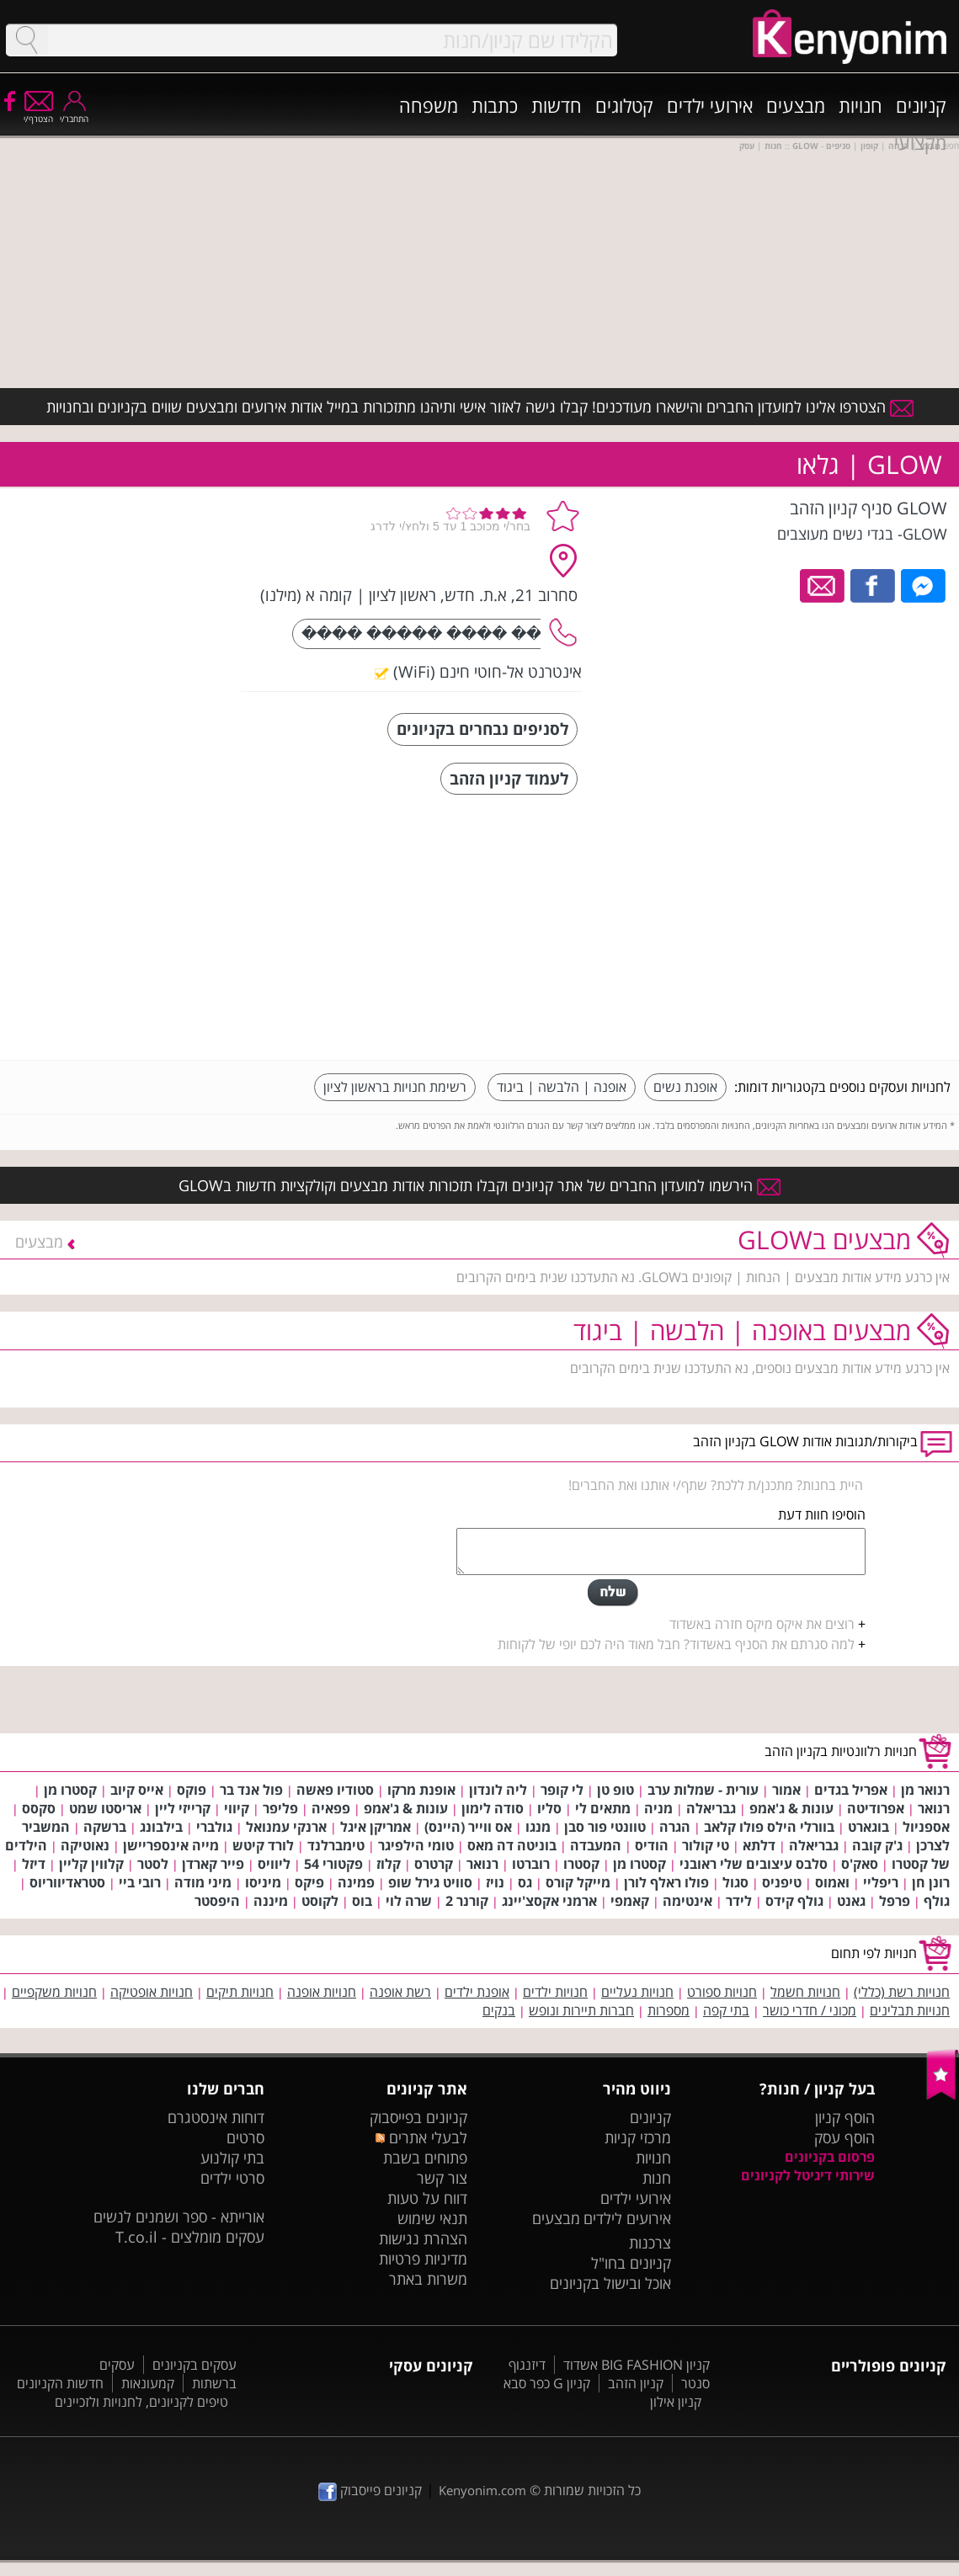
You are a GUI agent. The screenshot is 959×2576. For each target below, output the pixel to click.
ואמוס (832, 1882)
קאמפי (629, 1901)
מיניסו (263, 1882)
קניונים (921, 105)
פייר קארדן (213, 1864)
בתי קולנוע (232, 2158)
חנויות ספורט (722, 1992)
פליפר (280, 1808)
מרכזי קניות (638, 2137)
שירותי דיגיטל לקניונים (808, 2175)
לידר (739, 1901)
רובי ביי (140, 1882)
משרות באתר (428, 2279)
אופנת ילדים (477, 1992)
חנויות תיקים (240, 1992)
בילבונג (161, 1827)
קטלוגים (624, 105)
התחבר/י (74, 113)
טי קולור (705, 1845)
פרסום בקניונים (830, 2157)
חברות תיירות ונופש (581, 2010)
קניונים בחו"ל (631, 2263)
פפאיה (331, 1808)
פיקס (309, 1882)
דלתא (759, 1845)
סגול (735, 1882)
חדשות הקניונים (60, 2383)
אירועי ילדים (710, 105)
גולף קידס (794, 1901)
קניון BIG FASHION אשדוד (636, 2364)
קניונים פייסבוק (370, 2490)
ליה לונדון (498, 1789)
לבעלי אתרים (421, 2137)
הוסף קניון (845, 2117)
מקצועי (920, 142)
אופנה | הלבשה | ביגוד (561, 1087)
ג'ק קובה (877, 1845)
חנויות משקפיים (54, 1992)
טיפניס (782, 1882)
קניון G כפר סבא (546, 2383)
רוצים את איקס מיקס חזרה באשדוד (762, 1624)
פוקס (191, 1789)
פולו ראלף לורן (666, 1882)
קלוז (388, 1864)
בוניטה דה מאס (512, 1845)
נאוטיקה (85, 1845)
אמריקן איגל (375, 1827)
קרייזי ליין (182, 1808)
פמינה (356, 1882)
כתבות (495, 105)
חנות (656, 2178)
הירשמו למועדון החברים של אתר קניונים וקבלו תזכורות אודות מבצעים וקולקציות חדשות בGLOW (479, 1185)
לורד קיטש (263, 1845)
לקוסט (319, 1901)
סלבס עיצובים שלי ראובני (753, 1864)
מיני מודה (203, 1882)
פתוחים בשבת (425, 2158)
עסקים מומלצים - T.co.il (189, 2237)
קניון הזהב (635, 2383)
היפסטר (217, 1901)
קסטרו (581, 1864)
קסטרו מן (70, 1789)
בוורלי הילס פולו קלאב (769, 1827)
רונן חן (931, 1882)
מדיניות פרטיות (423, 2259)
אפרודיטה (875, 1808)
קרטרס (433, 1864)
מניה (658, 1808)
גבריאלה (711, 1808)
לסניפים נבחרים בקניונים (482, 728)
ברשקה (104, 1827)
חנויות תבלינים (910, 2010)
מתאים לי (603, 1808)
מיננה (270, 1901)
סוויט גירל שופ (430, 1882)
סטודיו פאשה (335, 1789)
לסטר (152, 1864)
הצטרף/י (38, 113)
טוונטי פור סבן (605, 1827)
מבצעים (795, 105)
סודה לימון (492, 1808)
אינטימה (687, 1901)
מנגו (538, 1827)
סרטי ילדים (232, 2178)
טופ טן (615, 1789)
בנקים (498, 2010)
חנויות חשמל (805, 1992)
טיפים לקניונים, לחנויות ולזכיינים (141, 2401)
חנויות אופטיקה (151, 1992)
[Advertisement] (824, 929)
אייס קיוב (136, 1789)
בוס (362, 1901)
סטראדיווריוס (67, 1882)
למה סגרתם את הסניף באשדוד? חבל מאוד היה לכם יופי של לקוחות (676, 1644)
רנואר (934, 1808)
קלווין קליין (91, 1864)
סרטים (245, 2137)
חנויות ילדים (555, 1992)
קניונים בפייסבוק (418, 2117)
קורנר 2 (466, 1901)
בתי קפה (726, 2010)
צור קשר (442, 2178)
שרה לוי (409, 1901)
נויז (495, 1882)
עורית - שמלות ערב (703, 1789)
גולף (937, 1901)
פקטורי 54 (333, 1864)
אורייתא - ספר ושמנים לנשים (178, 2216)
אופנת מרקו (421, 1789)
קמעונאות (147, 2383)
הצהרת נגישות (423, 2238)
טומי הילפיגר (416, 1845)
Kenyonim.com (482, 2490)
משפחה (428, 105)
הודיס (652, 1845)
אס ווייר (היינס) (468, 1827)
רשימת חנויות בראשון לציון (394, 1087)
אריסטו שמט (105, 1808)
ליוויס (274, 1864)
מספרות (668, 2010)
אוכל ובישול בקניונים (610, 2283)
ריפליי (880, 1882)
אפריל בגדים (850, 1789)
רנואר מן (925, 1789)
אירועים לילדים (627, 2218)
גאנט (851, 1901)
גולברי (214, 1827)
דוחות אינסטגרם (216, 2117)
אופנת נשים (685, 1087)
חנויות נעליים (637, 1992)
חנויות (860, 105)
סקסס (39, 1808)
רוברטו (531, 1864)
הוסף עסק (844, 2137)
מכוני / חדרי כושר (809, 2010)
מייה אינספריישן (171, 1845)
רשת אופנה (400, 1992)
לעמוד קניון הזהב (509, 778)
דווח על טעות (427, 2198)
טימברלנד (336, 1845)
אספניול (926, 1827)
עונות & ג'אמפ (791, 1808)
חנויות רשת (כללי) (902, 1992)
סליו (549, 1808)
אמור (786, 1789)
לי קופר (562, 1789)
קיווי (236, 1808)
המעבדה (595, 1845)
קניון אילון (675, 2401)
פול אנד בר (251, 1789)
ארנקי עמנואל (286, 1827)
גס (525, 1882)
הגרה (674, 1827)
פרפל (894, 1901)
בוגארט (868, 1827)
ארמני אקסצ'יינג (549, 1901)
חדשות (556, 105)
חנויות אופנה (321, 1992)
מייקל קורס (578, 1882)
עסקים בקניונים (194, 2364)
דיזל (33, 1864)
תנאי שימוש (432, 2218)
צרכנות (650, 2243)
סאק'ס (859, 1864)
